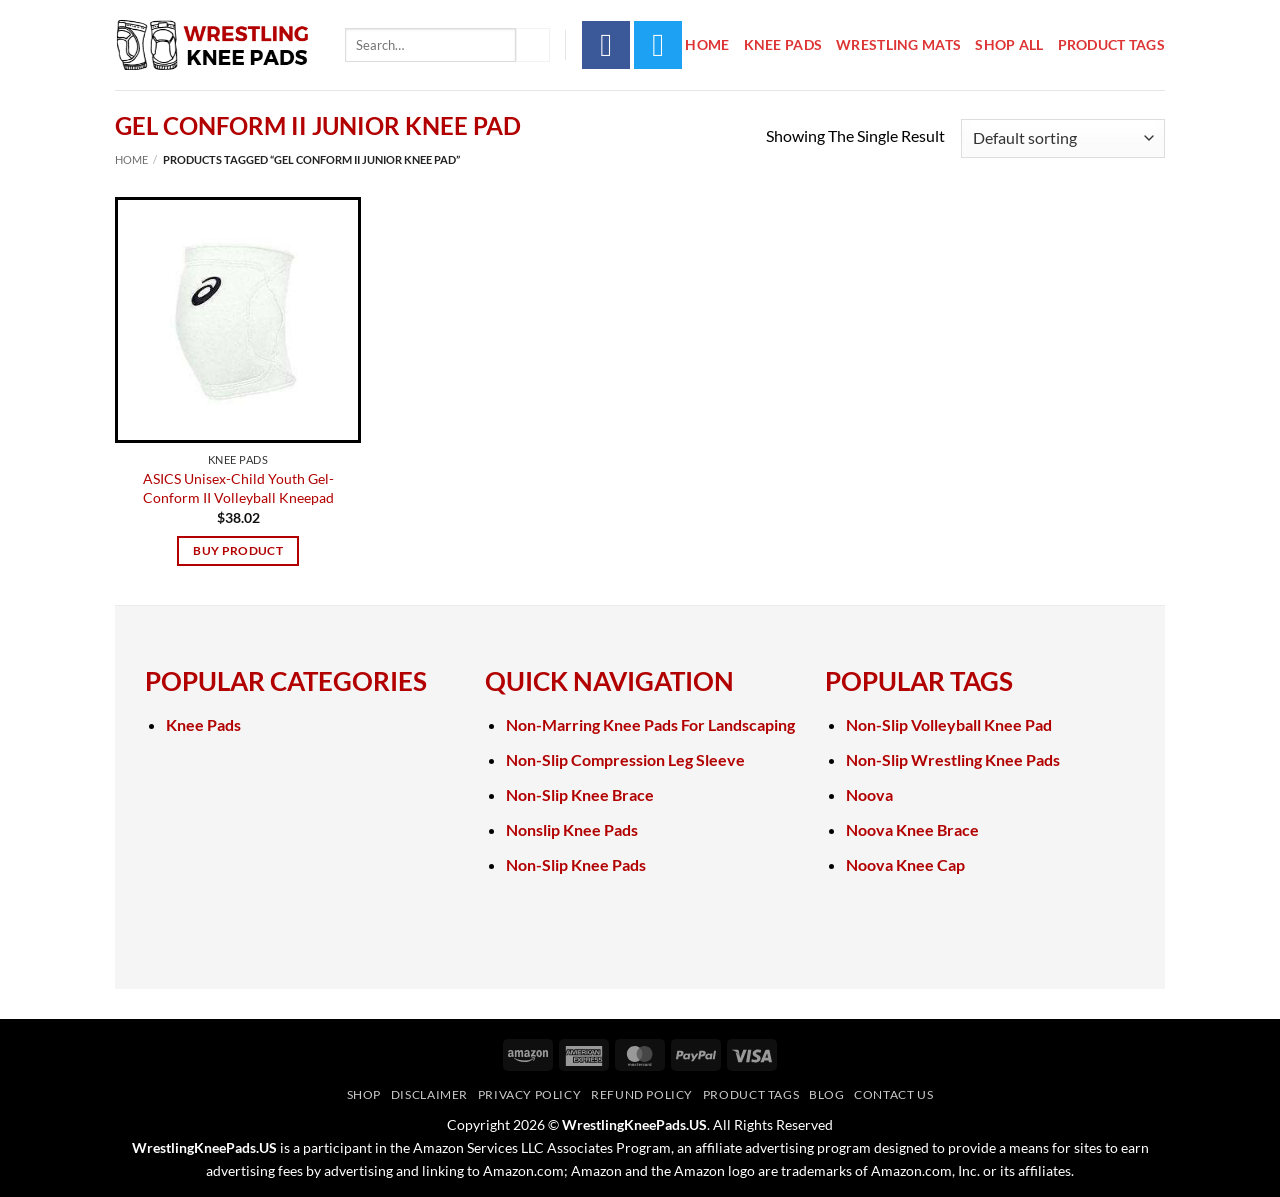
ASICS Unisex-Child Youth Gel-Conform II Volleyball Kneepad (238, 488)
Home (707, 44)
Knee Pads (783, 44)
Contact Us (893, 1094)
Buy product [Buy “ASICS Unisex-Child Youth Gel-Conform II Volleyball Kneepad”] (238, 550)
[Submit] (533, 45)
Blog (826, 1094)
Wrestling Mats (898, 44)
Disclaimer (429, 1094)
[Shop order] (1063, 138)
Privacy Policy (530, 1094)
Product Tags (1111, 44)
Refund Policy (642, 1094)
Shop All (1009, 44)
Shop (364, 1094)
